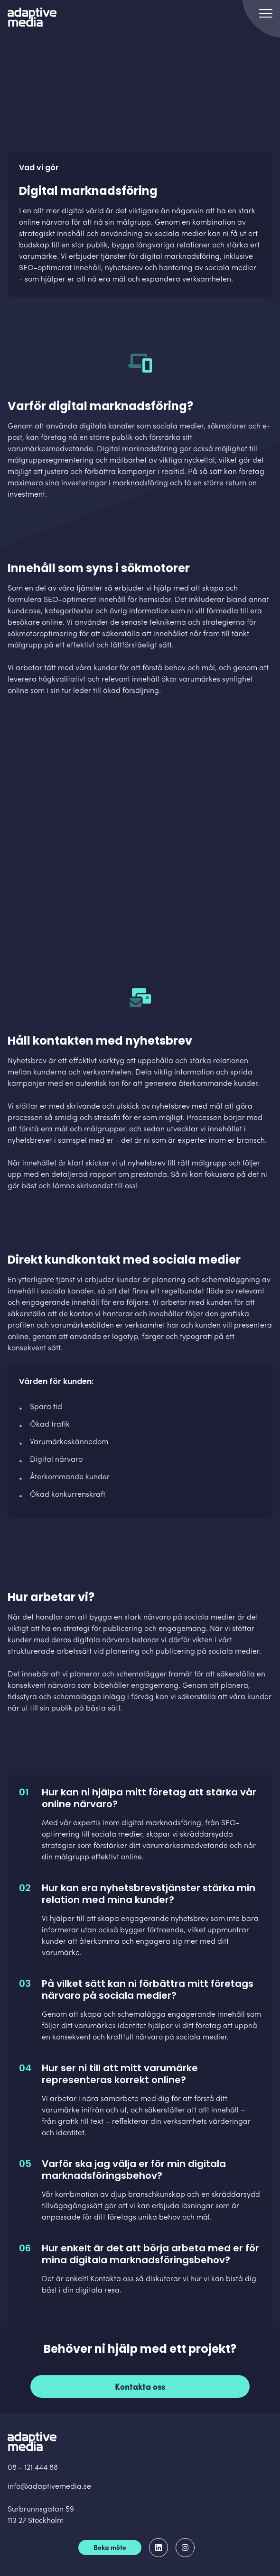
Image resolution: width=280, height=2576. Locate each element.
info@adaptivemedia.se (49, 2487)
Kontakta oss (140, 2387)
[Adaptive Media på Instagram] (185, 2547)
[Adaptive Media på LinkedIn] (158, 2547)
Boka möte (109, 2548)
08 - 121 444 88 (33, 2468)
